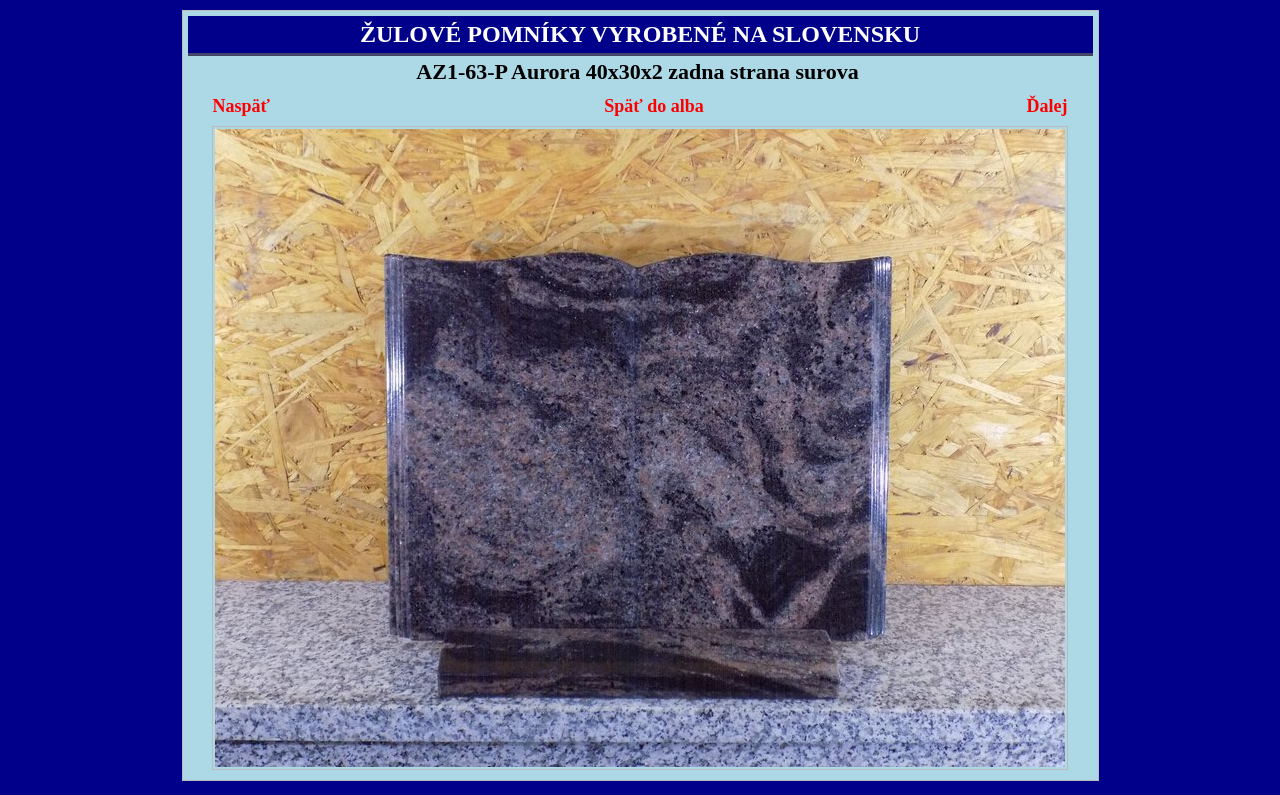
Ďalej (1046, 106)
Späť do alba (653, 106)
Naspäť (241, 106)
